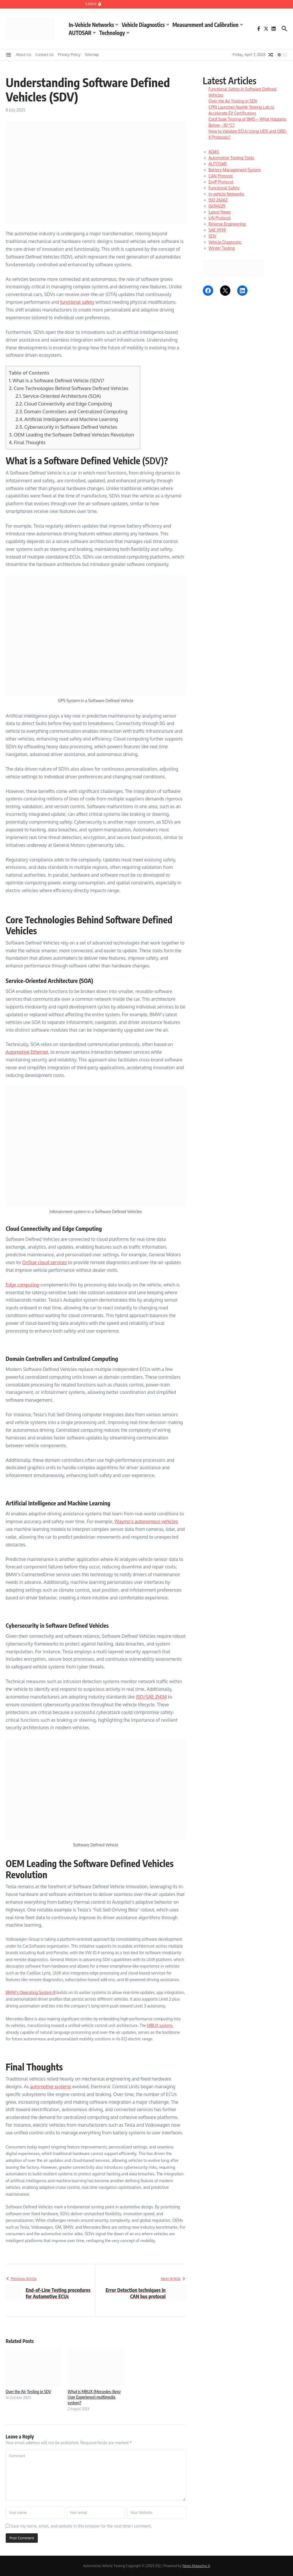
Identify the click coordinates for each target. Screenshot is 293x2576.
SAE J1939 (217, 230)
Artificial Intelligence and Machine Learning (71, 419)
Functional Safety (224, 187)
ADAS (214, 151)
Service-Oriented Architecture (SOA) (62, 396)
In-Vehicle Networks (93, 24)
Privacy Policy (69, 54)
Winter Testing (222, 248)
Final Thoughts (29, 442)
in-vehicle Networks (226, 193)
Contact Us (44, 54)
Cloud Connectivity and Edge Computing (68, 404)
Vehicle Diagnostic (225, 242)
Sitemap (91, 54)
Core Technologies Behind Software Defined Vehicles (71, 388)
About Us (23, 54)
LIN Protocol (220, 218)
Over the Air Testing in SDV (28, 2391)
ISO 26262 (218, 199)
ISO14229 (217, 205)
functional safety (77, 302)
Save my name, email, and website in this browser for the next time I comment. (81, 2526)
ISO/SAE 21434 (151, 1697)
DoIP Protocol (221, 181)
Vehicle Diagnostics (145, 24)
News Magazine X (196, 2566)
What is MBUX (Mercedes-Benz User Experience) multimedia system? (94, 2397)
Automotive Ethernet (27, 1052)
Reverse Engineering (227, 224)
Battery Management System (235, 169)
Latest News (220, 211)
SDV (212, 236)
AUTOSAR (82, 32)
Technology (114, 32)
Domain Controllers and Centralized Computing (75, 411)
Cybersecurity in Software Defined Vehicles (70, 427)
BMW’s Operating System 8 (31, 1992)
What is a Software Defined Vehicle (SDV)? (58, 380)
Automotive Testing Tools (231, 157)
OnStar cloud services (44, 1262)
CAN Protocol (221, 175)
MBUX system (159, 2025)
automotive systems (50, 2086)
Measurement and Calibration (208, 24)
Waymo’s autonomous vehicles (146, 1521)
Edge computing (22, 1285)
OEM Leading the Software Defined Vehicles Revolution (74, 435)
